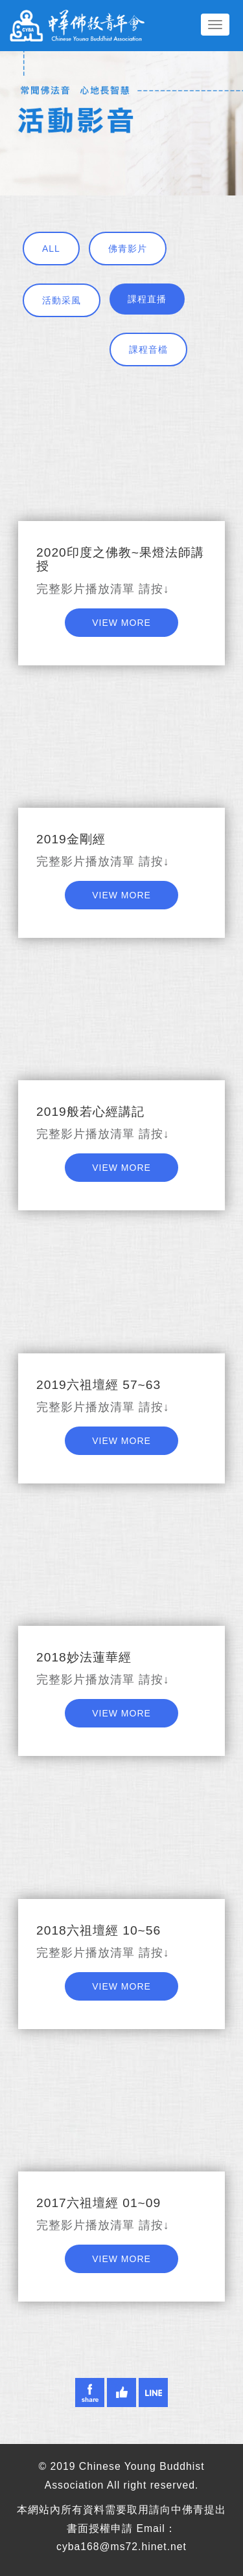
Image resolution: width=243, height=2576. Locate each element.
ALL (51, 248)
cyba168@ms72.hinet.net (121, 2546)
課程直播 (147, 299)
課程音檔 (148, 349)
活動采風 (61, 300)
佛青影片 (127, 248)
